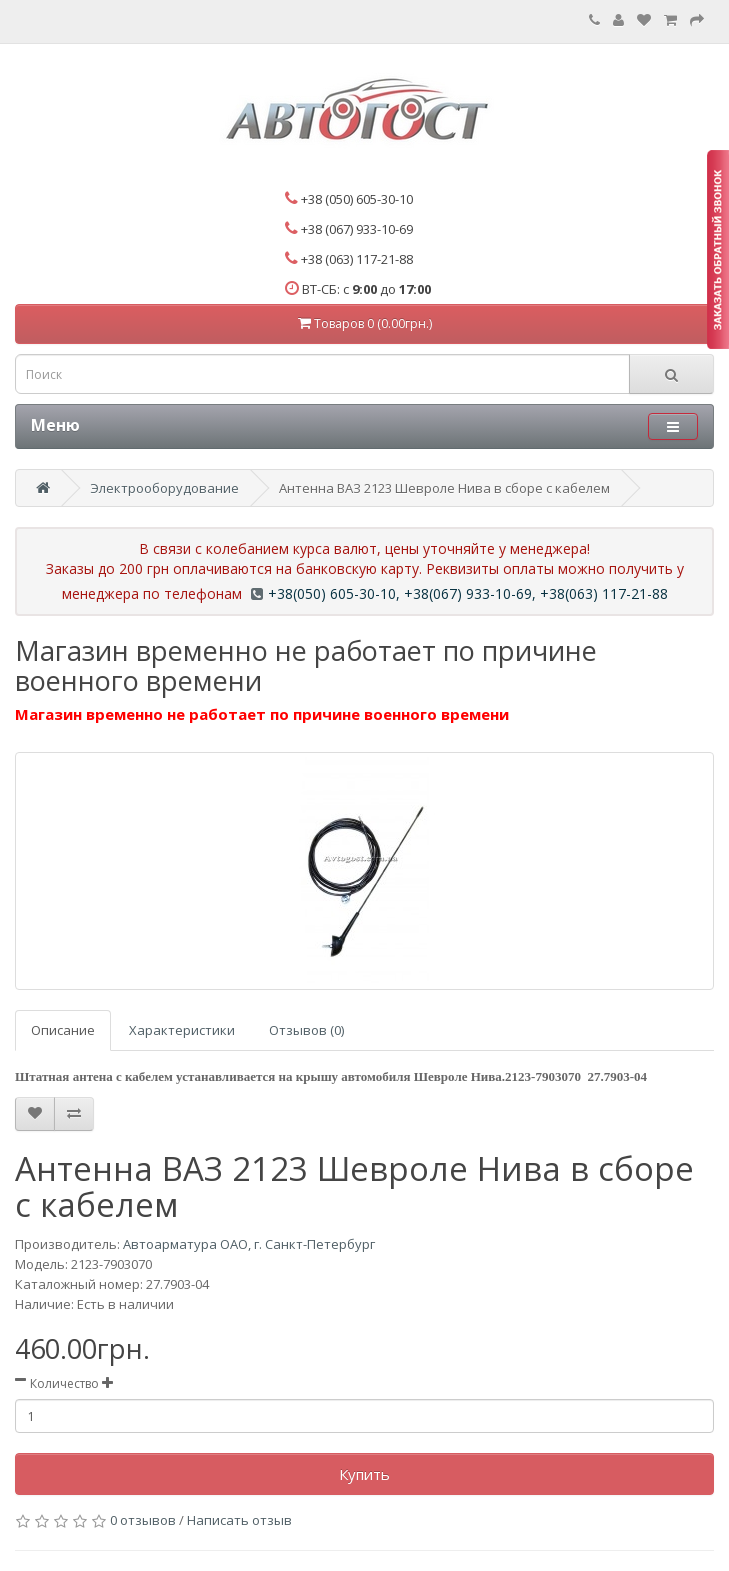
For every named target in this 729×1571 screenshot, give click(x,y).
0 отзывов (143, 1520)
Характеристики (182, 1030)
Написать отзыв (239, 1520)
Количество (64, 1383)
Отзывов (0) (306, 1030)
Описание (63, 1030)
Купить (364, 1474)
